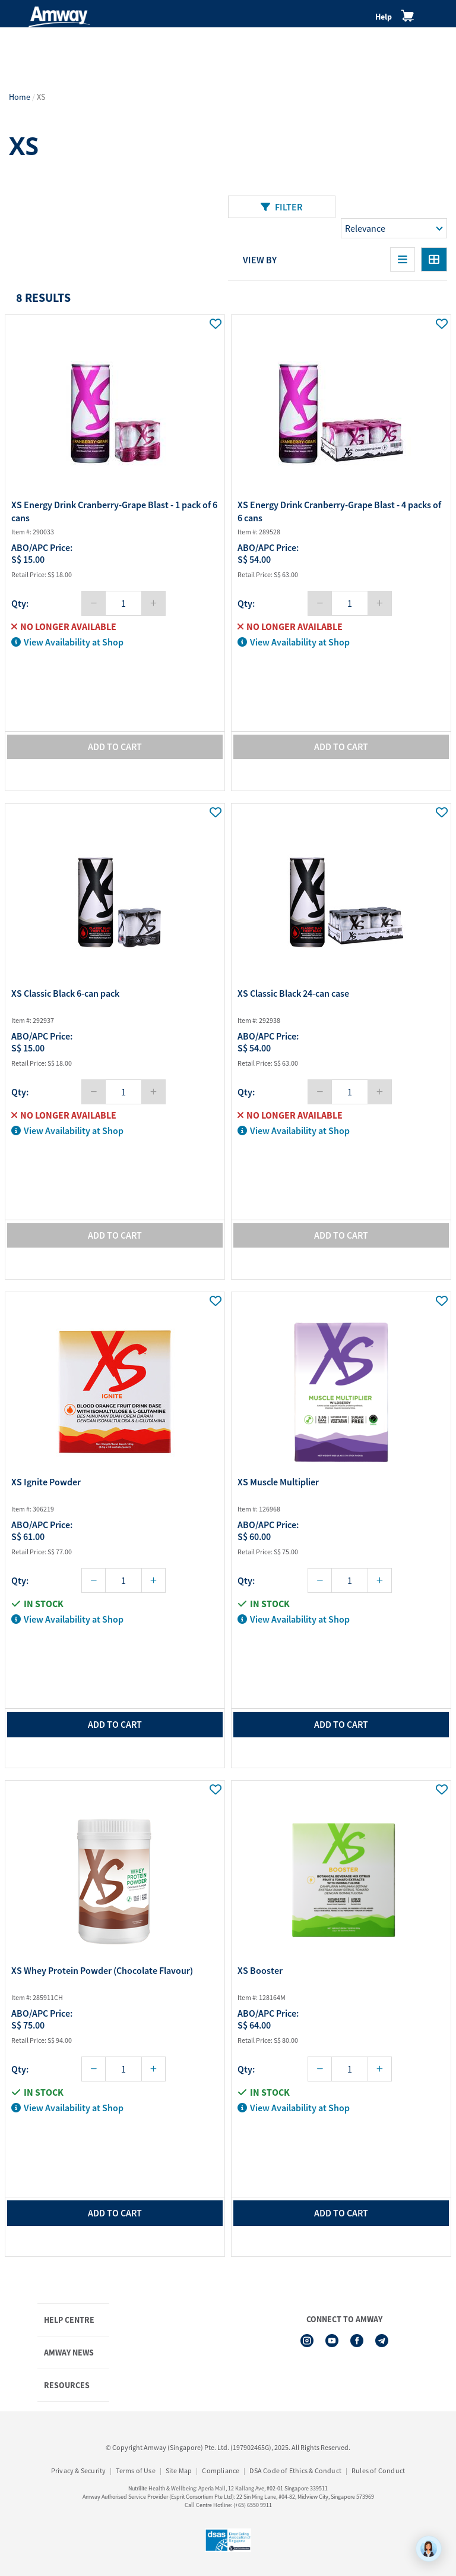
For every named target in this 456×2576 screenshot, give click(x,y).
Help (383, 16)
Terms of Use (135, 2470)
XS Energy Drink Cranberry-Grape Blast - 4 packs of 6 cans (339, 511)
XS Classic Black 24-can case (293, 993)
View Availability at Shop (67, 642)
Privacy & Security (78, 2470)
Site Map (179, 2470)
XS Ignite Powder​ (46, 1482)
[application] (428, 2548)
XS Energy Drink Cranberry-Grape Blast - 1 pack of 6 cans (114, 511)
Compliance (220, 2470)
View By (260, 260)
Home (19, 97)
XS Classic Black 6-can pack (65, 993)
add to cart (115, 1724)
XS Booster (260, 1970)
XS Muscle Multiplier (278, 1482)
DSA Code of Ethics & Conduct (295, 2470)
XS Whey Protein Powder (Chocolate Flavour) (102, 1970)
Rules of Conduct (378, 2470)
